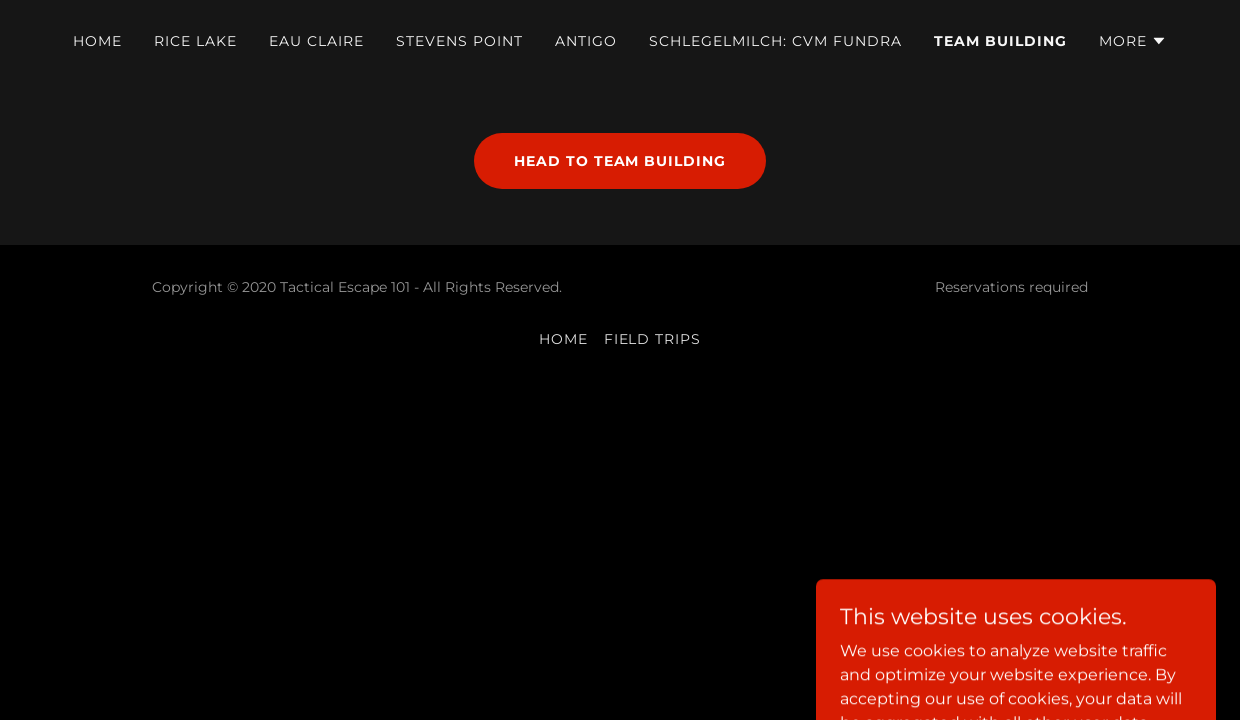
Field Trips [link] (653, 339)
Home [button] (563, 339)
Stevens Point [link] (459, 41)
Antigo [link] (586, 41)
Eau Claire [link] (316, 41)
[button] (1133, 41)
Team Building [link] (1000, 41)
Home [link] (97, 41)
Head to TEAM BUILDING (620, 161)
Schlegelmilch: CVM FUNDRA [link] (775, 41)
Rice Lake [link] (195, 41)
